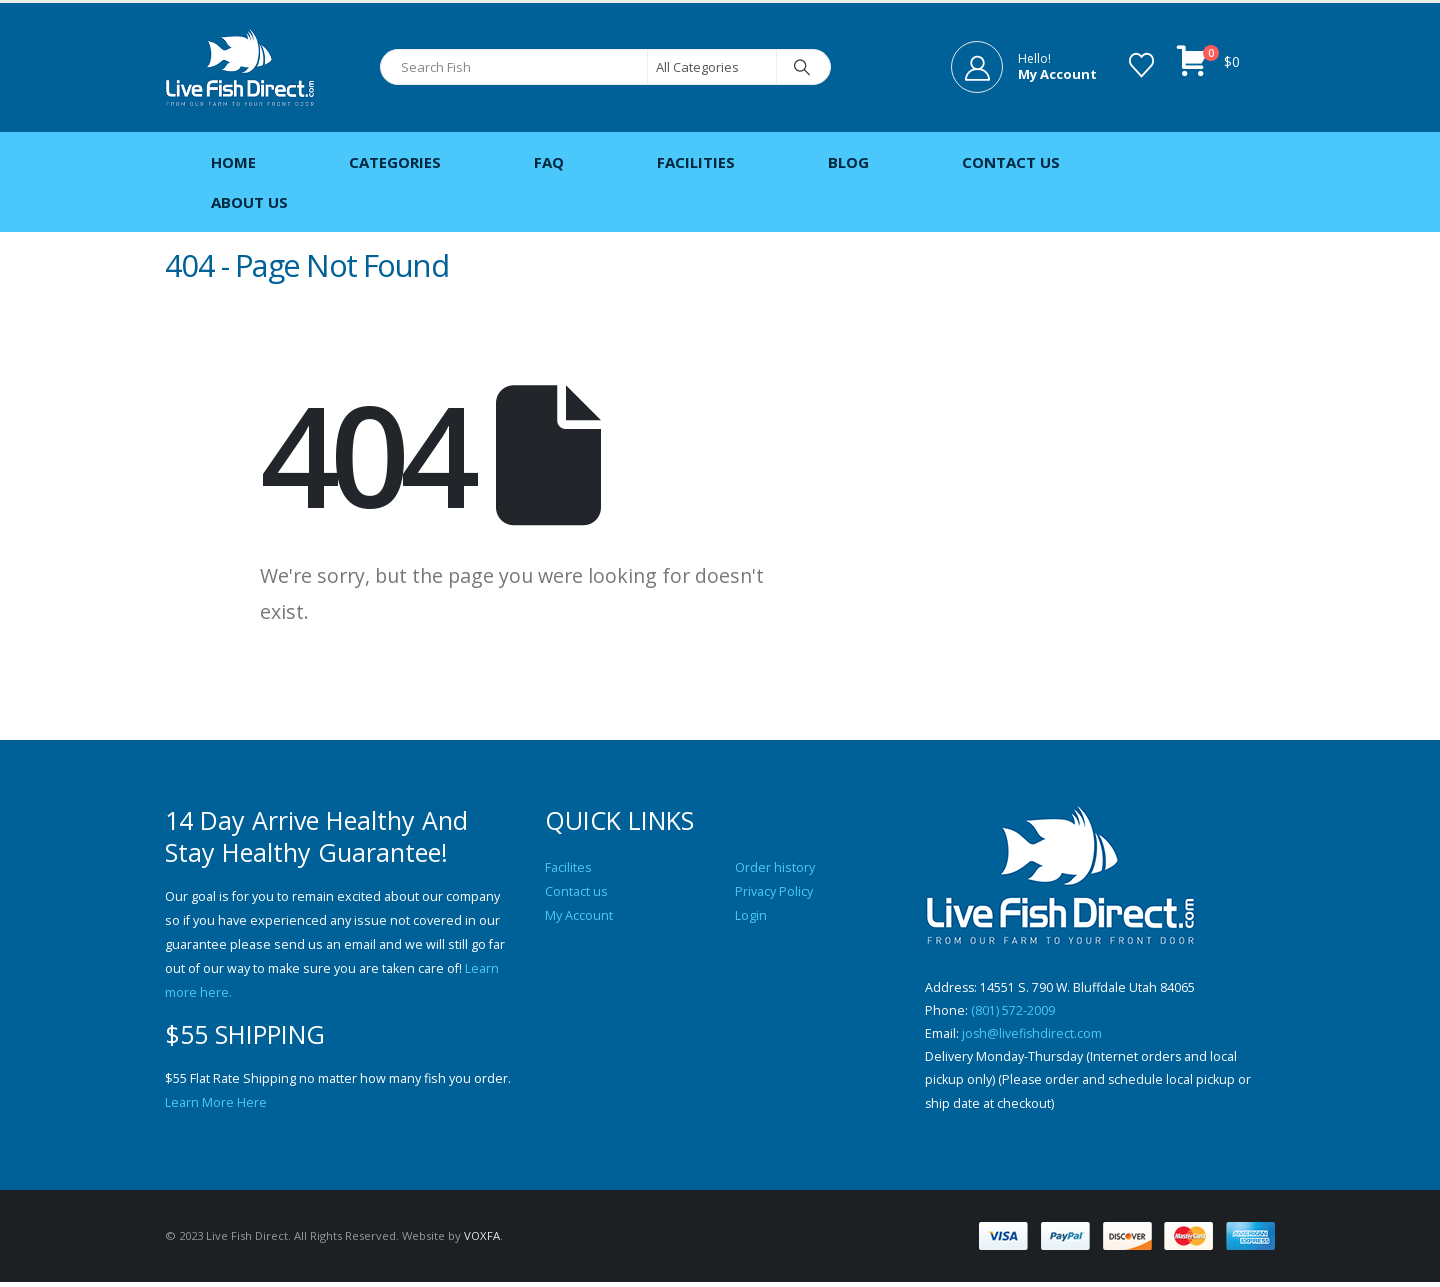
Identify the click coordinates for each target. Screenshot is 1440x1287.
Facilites (568, 867)
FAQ (549, 162)
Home (233, 162)
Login (751, 915)
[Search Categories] (712, 67)
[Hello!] (1024, 67)
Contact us (576, 891)
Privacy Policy (774, 891)
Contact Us (1011, 162)
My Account (579, 915)
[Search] (802, 67)
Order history (775, 867)
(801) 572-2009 (1013, 1011)
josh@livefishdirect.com (1033, 1035)
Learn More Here (216, 1102)
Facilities (696, 162)
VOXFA (482, 1240)
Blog (848, 162)
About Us (249, 202)
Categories (395, 162)
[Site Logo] (240, 67)
